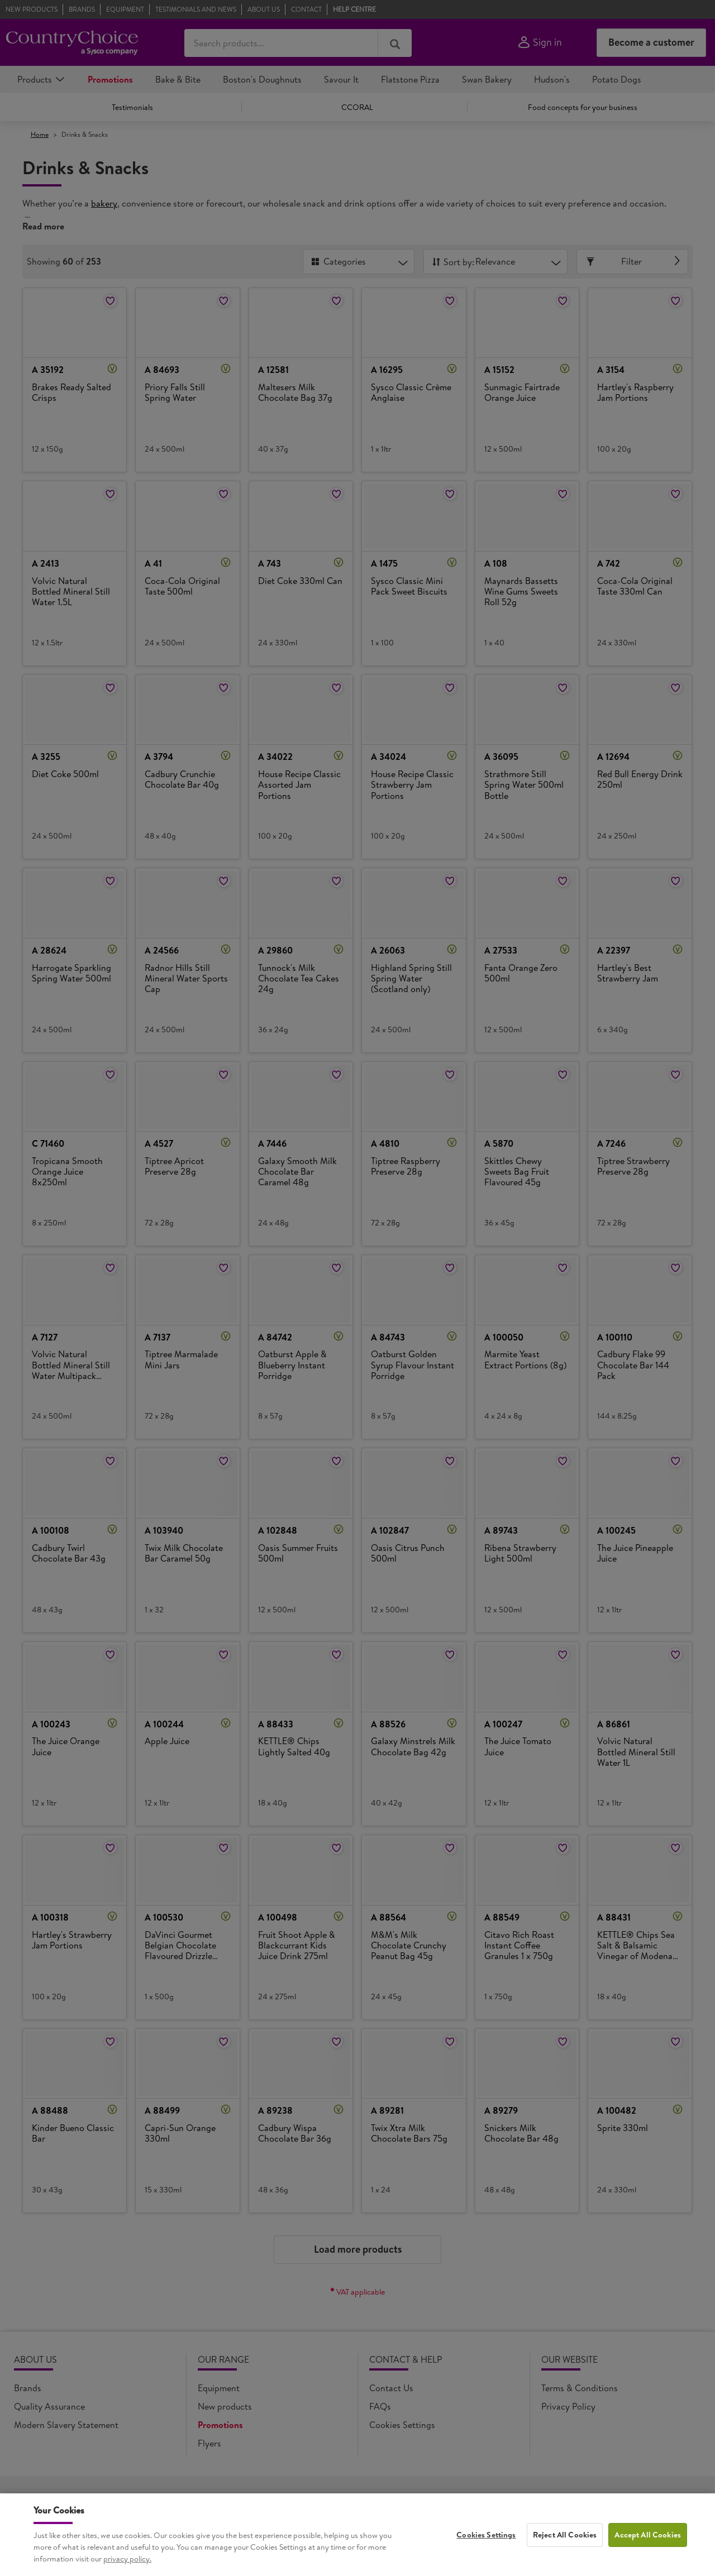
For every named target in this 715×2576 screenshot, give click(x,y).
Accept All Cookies (647, 2553)
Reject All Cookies (565, 2553)
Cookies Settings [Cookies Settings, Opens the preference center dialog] (486, 2553)
